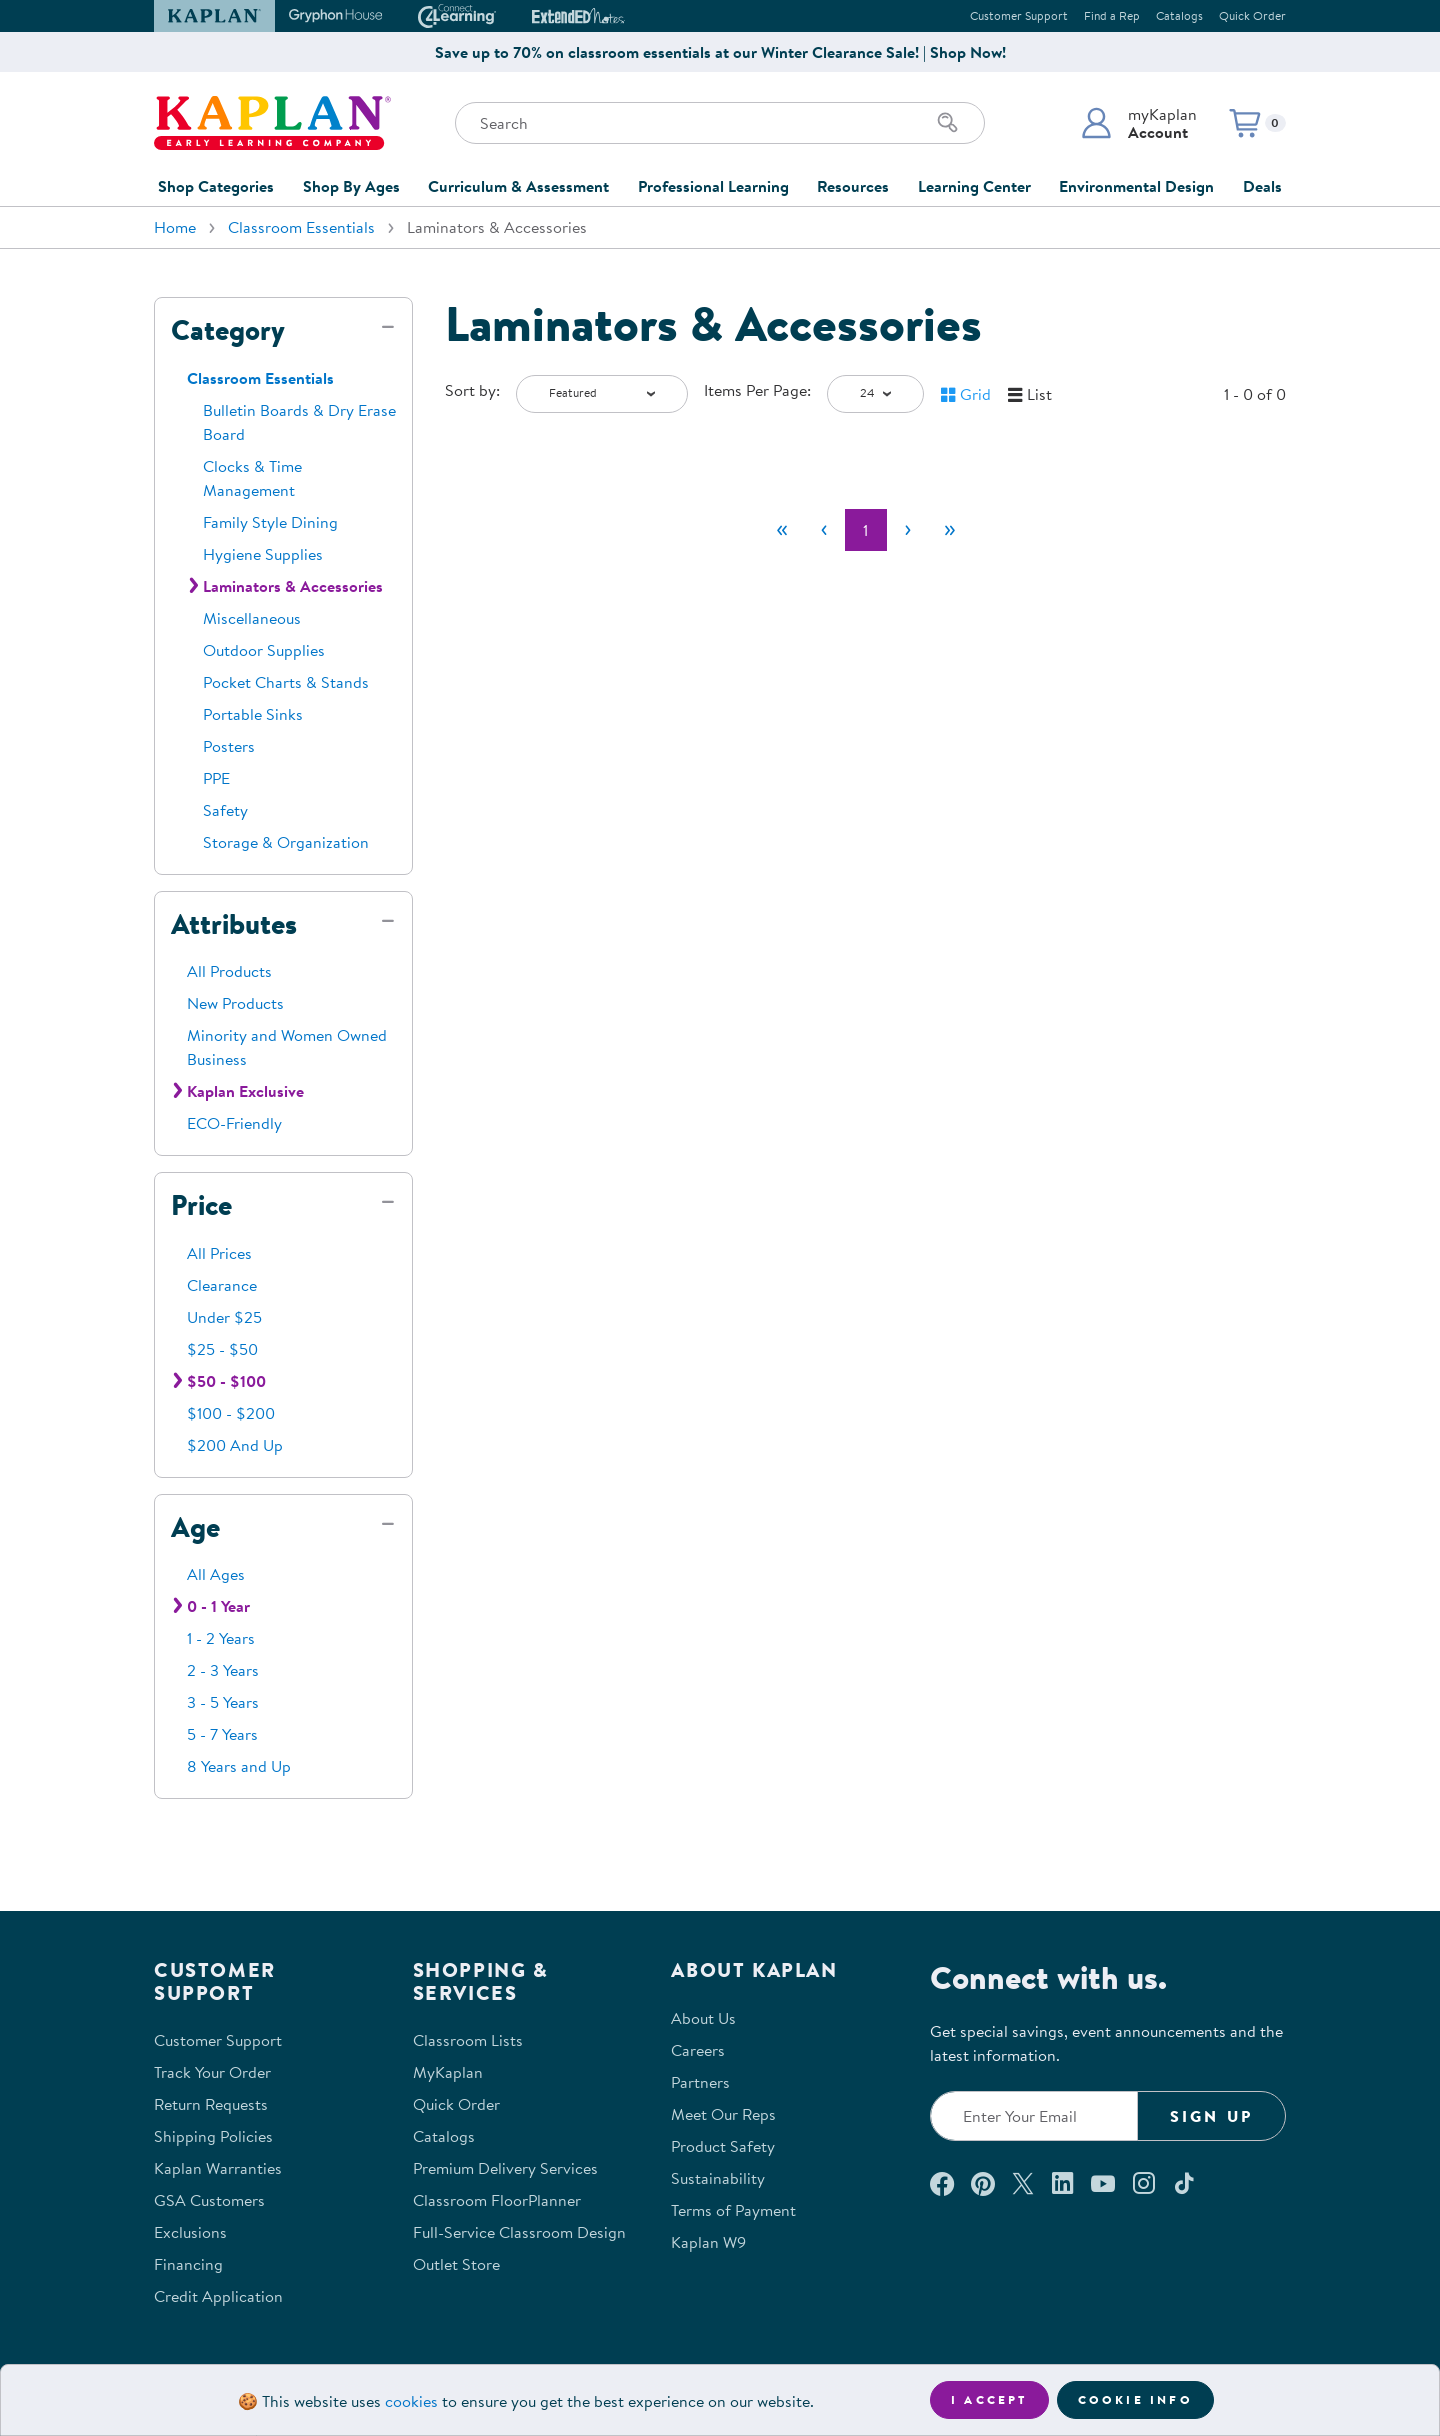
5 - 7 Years (222, 1734)
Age (195, 1527)
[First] (782, 530)
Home (175, 227)
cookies (411, 2401)
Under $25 (224, 1317)
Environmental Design (1136, 186)
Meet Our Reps (723, 2114)
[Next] (908, 530)
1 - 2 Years (221, 1638)
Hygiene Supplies (263, 554)
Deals (1262, 186)
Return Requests (211, 2104)
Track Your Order (212, 2072)
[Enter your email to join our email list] (1034, 2116)
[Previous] (824, 530)
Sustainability (718, 2178)
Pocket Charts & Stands (286, 682)
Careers (698, 2050)
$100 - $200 (231, 1413)
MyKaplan (448, 2072)
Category (228, 330)
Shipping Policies (213, 2136)
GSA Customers (209, 2200)
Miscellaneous (252, 618)
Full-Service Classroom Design (519, 2232)
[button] (1138, 123)
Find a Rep (1112, 15)
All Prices (219, 1253)
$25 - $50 (222, 1349)
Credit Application (218, 2296)
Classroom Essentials (301, 227)
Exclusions (190, 2232)
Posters (229, 746)
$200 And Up (235, 1445)
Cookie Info (1135, 2399)
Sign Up (1211, 2116)
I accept (989, 2399)
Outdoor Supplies (264, 650)
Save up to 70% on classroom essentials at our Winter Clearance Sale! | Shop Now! (720, 52)
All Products (229, 971)
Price (201, 1205)
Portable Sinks (253, 714)
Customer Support (1019, 15)
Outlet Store (456, 2264)
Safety (225, 810)
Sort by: (472, 390)
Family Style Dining (270, 522)
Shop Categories (216, 186)
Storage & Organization (286, 842)
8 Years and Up (239, 1766)
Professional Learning (713, 186)
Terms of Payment (733, 2210)
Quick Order (1252, 15)
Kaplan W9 (708, 2242)
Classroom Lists (468, 2040)
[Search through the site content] (720, 123)
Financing (188, 2264)
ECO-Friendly (234, 1123)
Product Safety (723, 2146)
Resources (853, 186)
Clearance (222, 1285)
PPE (216, 778)
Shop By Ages (351, 186)
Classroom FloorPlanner (497, 2200)
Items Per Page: (757, 390)
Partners (700, 2082)
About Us (703, 2018)
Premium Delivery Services (505, 2168)
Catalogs (1179, 15)
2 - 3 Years (223, 1670)
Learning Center (974, 186)
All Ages (216, 1574)
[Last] (950, 530)
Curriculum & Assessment (518, 186)
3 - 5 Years (223, 1702)
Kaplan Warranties (218, 2168)
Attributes (234, 924)
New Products (235, 1003)
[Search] (948, 123)
